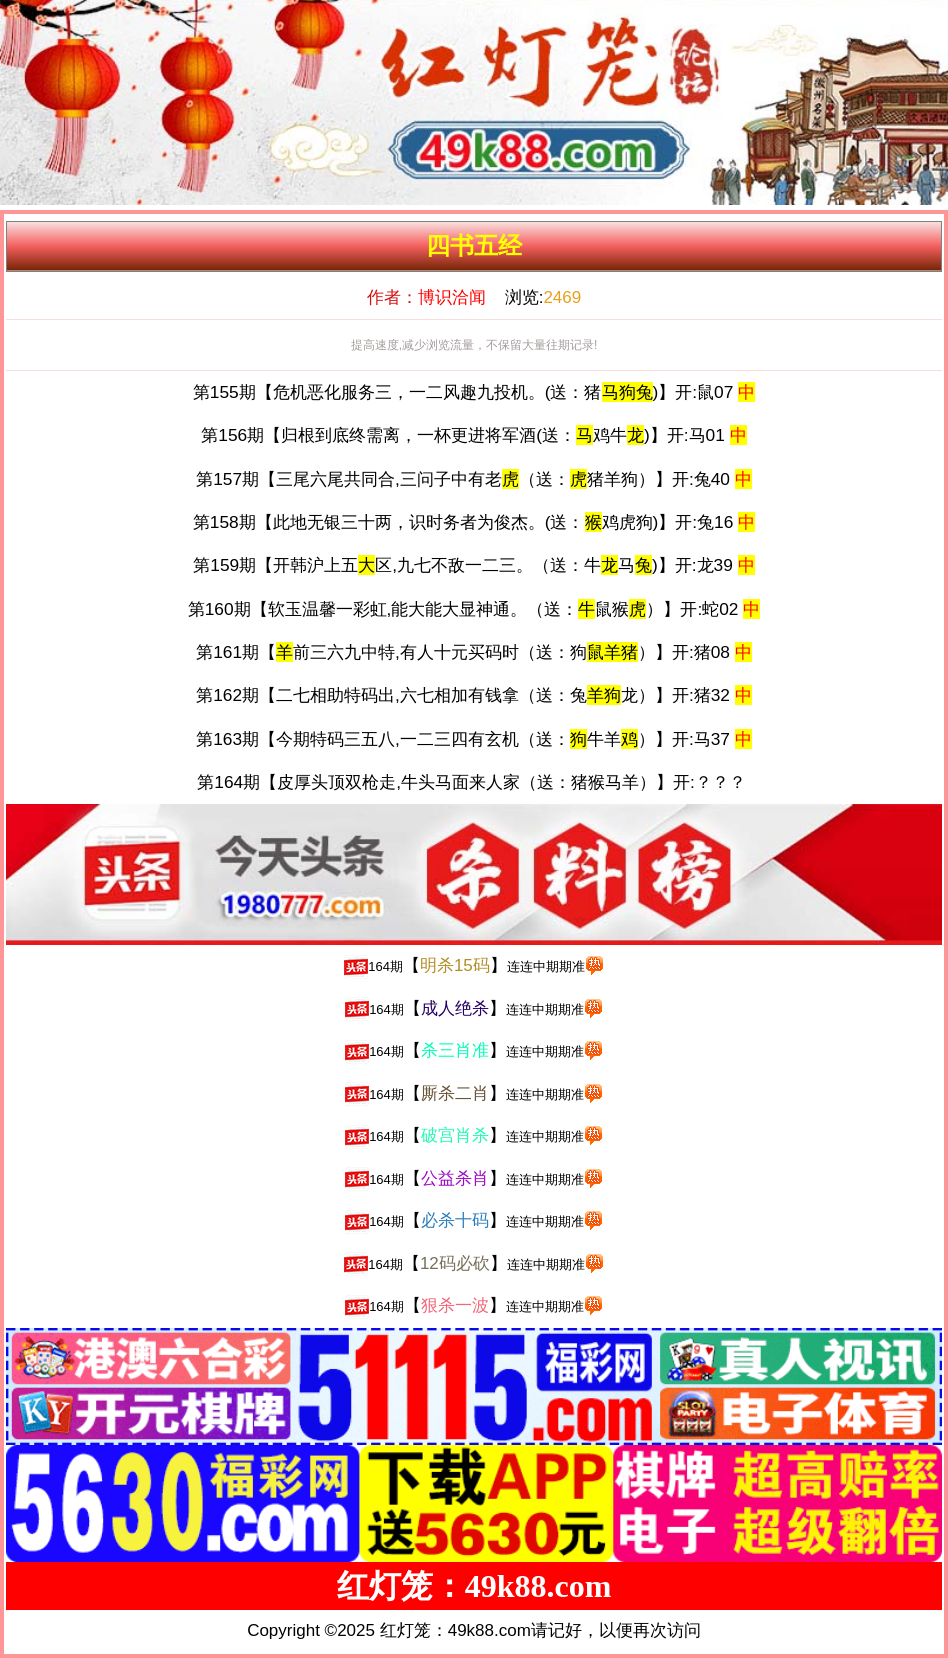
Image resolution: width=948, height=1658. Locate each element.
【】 (474, 965)
